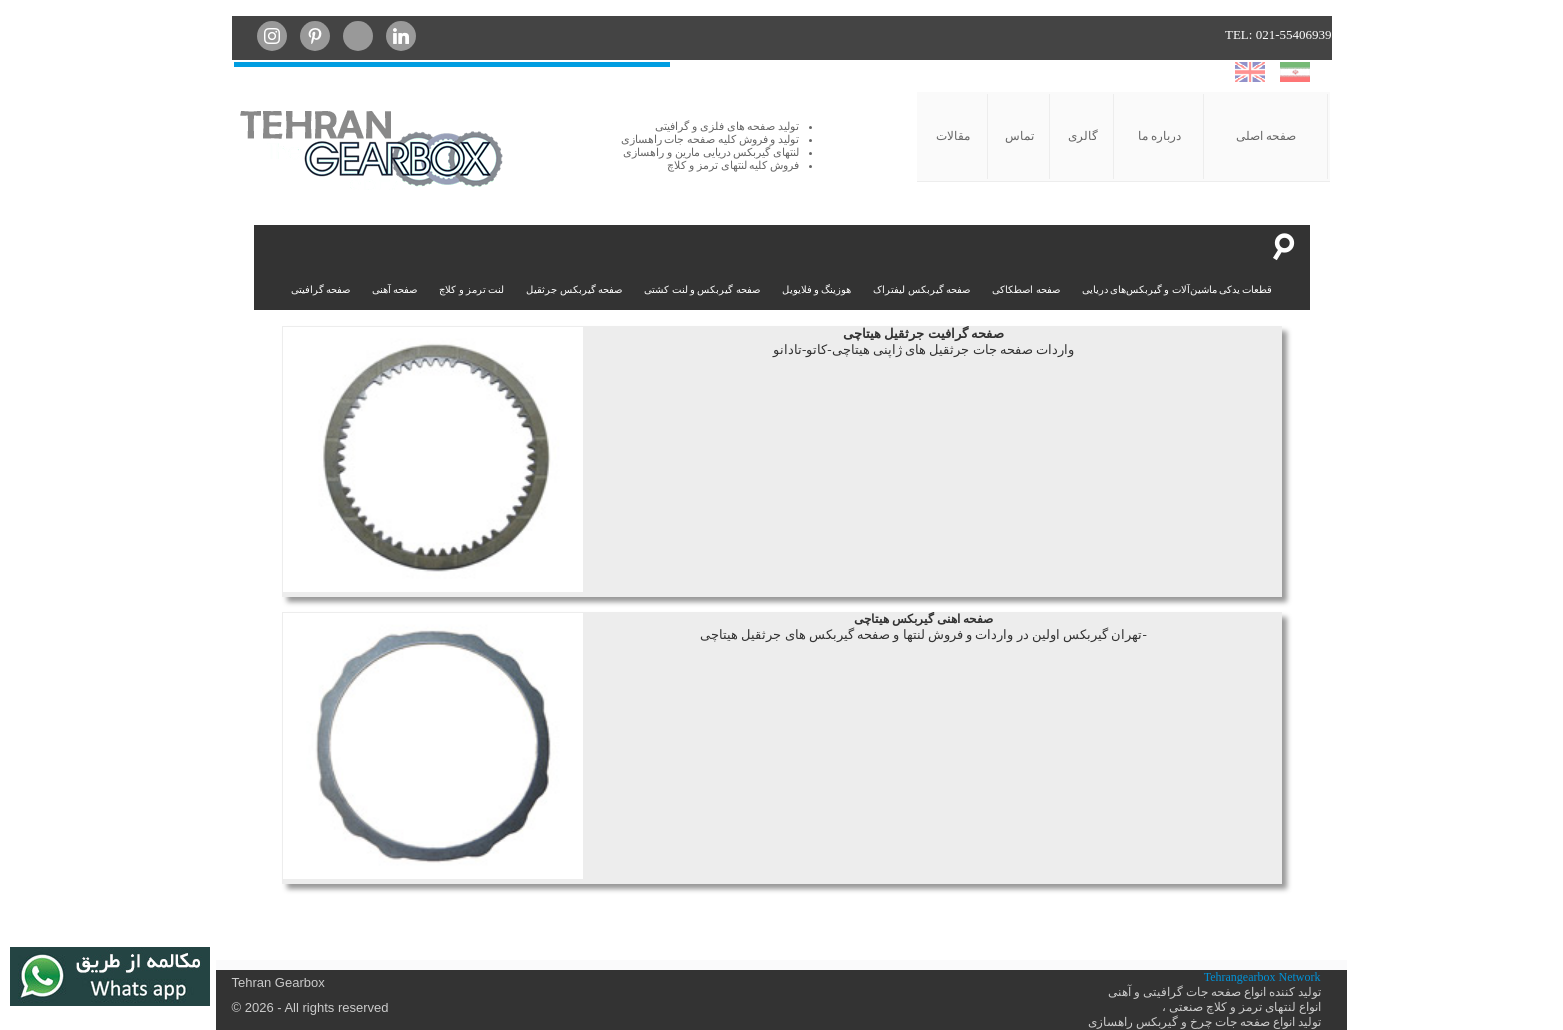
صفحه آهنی (394, 290)
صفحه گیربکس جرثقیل (574, 290)
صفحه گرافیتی (320, 290)
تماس (1019, 136)
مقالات (953, 136)
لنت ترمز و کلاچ (471, 290)
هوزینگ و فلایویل (817, 290)
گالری (1083, 136)
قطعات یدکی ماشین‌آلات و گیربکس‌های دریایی (1177, 290)
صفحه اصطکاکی (1025, 290)
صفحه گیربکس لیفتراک (921, 290)
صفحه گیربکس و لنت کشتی (702, 290)
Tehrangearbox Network (1262, 977)
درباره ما (1159, 136)
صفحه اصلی (1266, 136)
